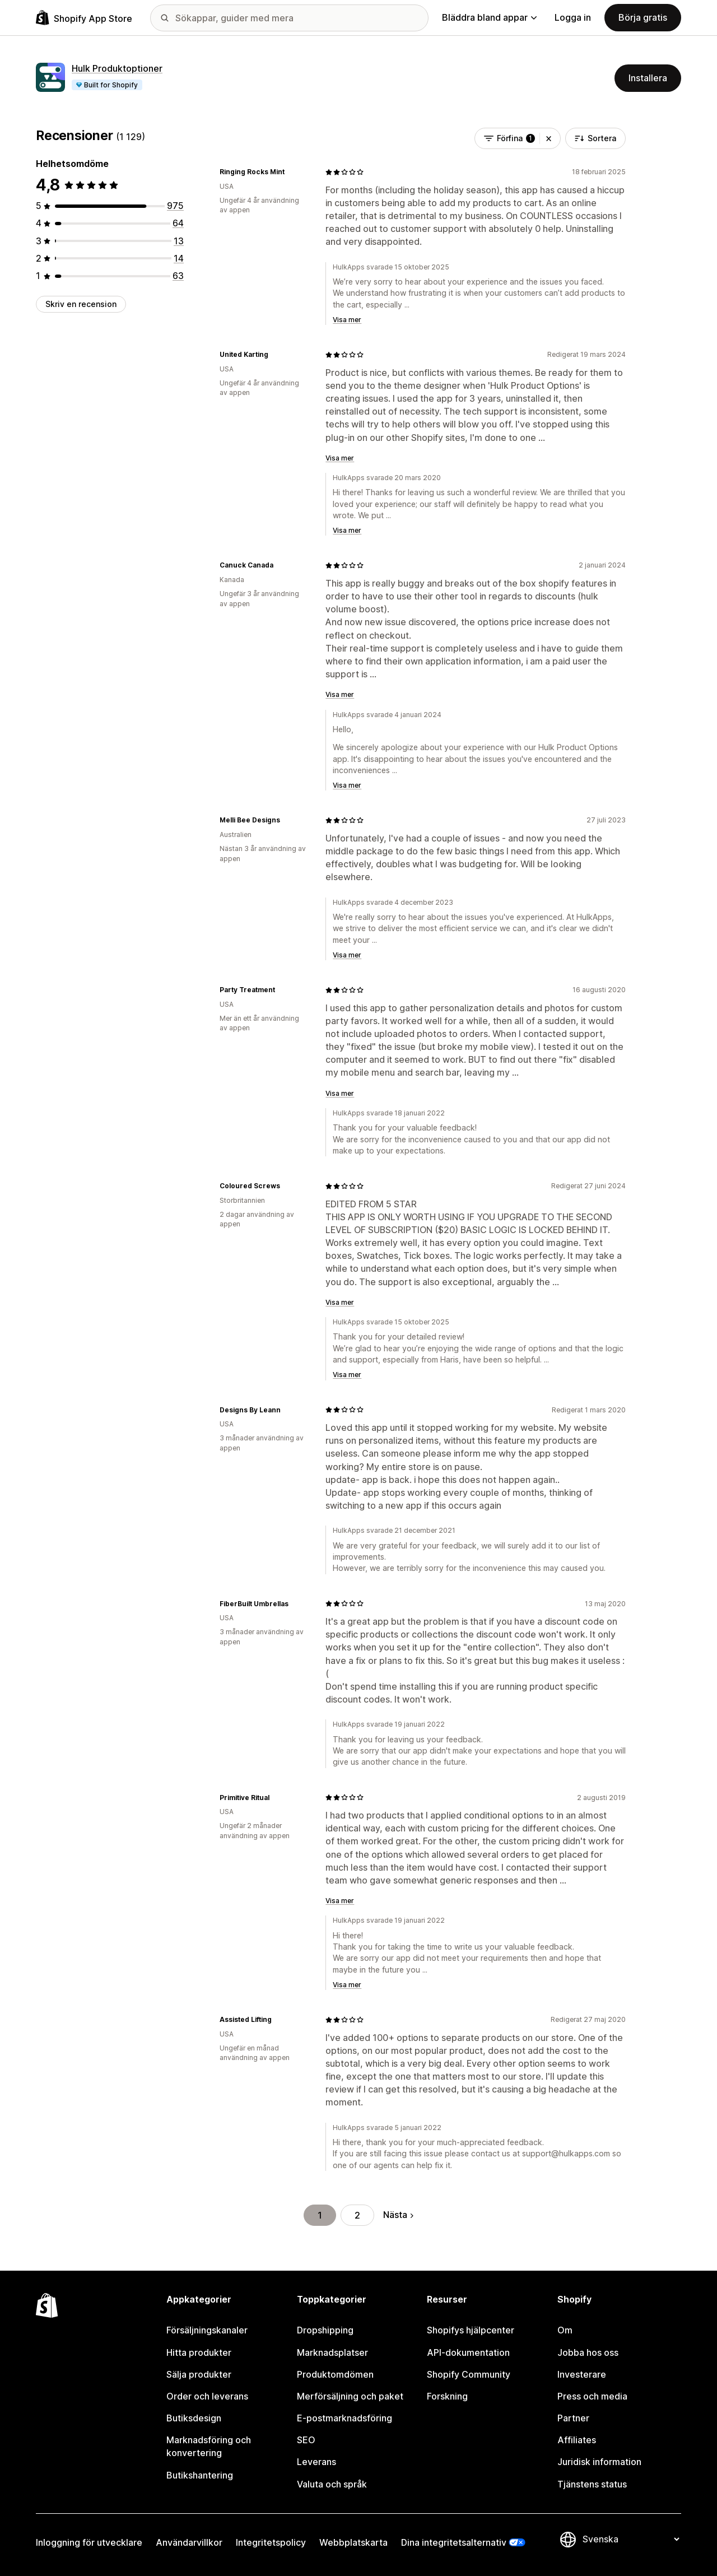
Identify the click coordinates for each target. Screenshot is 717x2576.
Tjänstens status (592, 2484)
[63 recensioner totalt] (178, 275)
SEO (306, 2439)
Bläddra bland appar (489, 17)
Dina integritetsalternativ (453, 2542)
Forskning (447, 2396)
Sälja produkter (198, 2374)
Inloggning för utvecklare (89, 2542)
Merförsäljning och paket (350, 2396)
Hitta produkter (198, 2352)
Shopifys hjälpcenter (470, 2330)
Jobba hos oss (587, 2352)
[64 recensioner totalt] (178, 223)
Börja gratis (642, 17)
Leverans (316, 2461)
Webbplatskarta (353, 2542)
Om (564, 2330)
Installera (647, 77)
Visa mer (347, 319)
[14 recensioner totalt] (179, 258)
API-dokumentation (468, 2352)
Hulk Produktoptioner (117, 68)
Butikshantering (199, 2475)
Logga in (573, 17)
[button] (548, 138)
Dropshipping (325, 2330)
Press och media (592, 2396)
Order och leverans (207, 2396)
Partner (573, 2418)
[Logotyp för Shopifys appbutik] (84, 17)
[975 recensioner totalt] (175, 205)
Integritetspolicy (271, 2542)
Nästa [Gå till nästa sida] (398, 2214)
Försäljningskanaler (207, 2330)
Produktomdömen (335, 2374)
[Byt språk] (630, 2539)
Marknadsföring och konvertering (208, 2446)
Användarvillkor (189, 2542)
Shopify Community (468, 2374)
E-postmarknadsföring (344, 2418)
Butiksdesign (193, 2418)
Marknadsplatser (332, 2352)
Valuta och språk (332, 2484)
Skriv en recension (81, 304)
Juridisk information (599, 2461)
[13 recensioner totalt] (179, 241)
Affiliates (576, 2439)
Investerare (581, 2374)
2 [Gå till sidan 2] (357, 2215)
